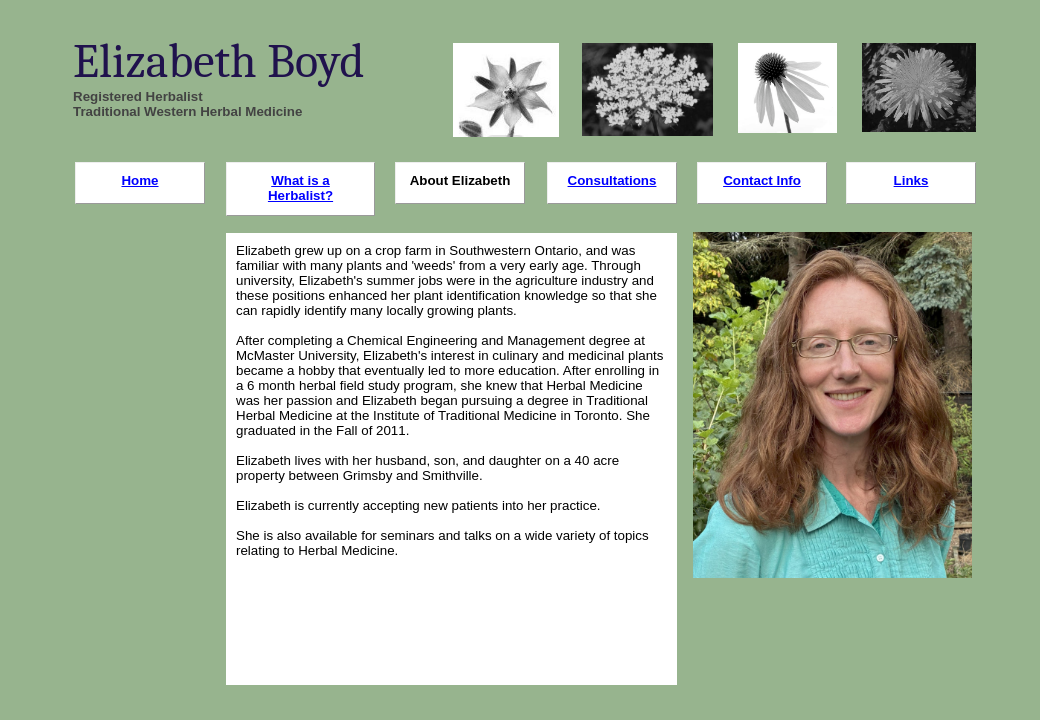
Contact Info (762, 180)
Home (139, 180)
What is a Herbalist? (300, 188)
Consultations (612, 180)
